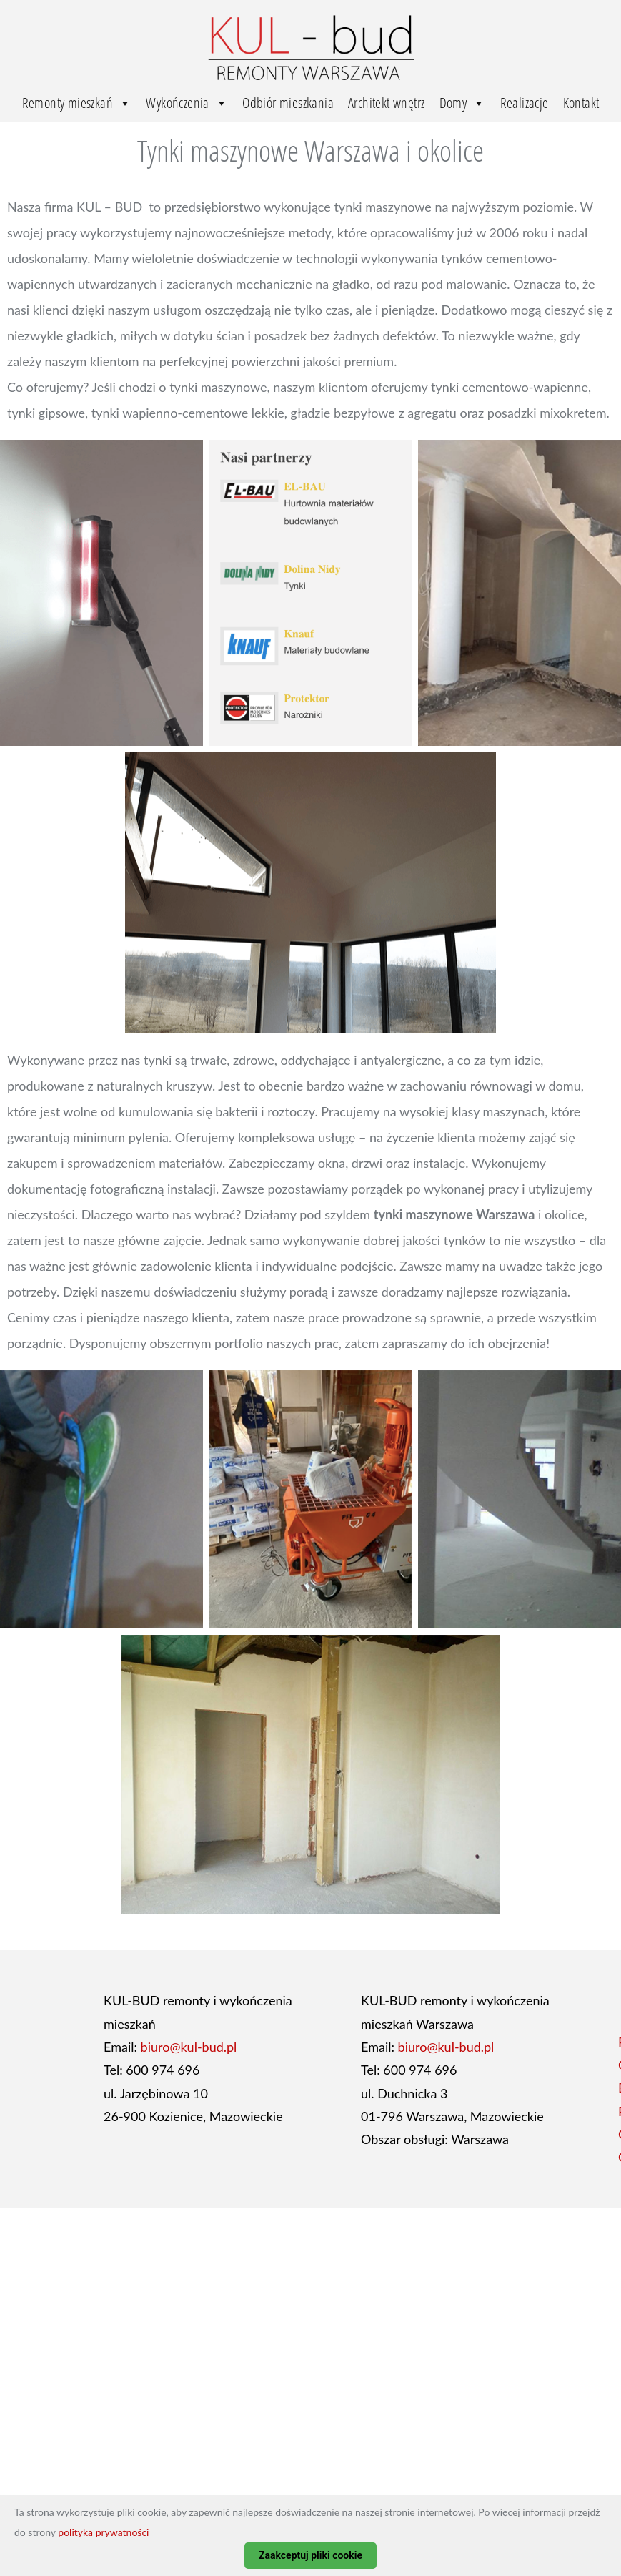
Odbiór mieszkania (288, 102)
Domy (462, 103)
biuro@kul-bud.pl (189, 2047)
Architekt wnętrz (386, 102)
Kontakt (581, 102)
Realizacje (524, 102)
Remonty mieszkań (77, 103)
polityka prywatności (103, 2532)
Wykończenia (187, 103)
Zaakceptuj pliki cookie (310, 2555)
